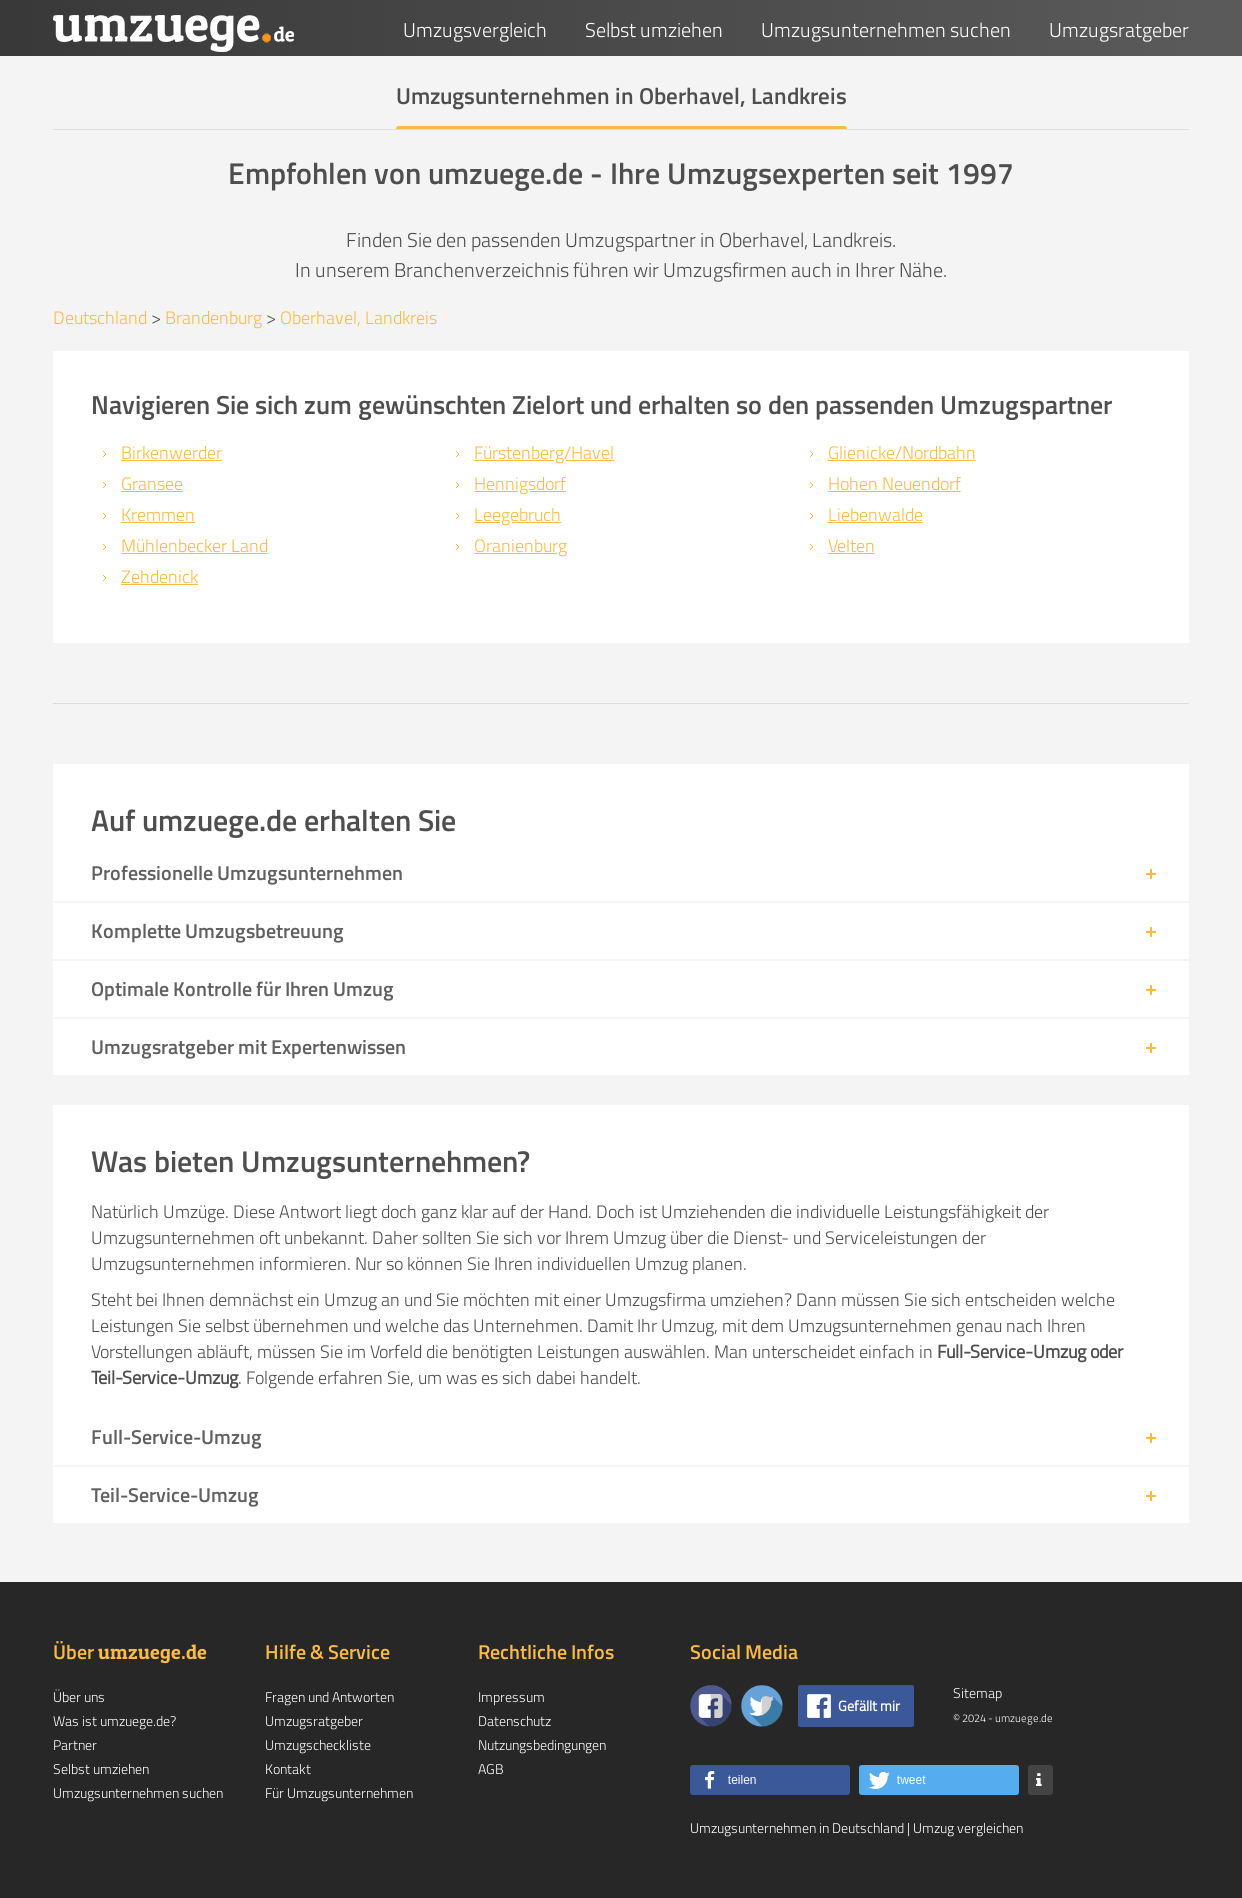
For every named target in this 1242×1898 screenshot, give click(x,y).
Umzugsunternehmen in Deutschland (797, 1827)
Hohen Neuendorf (894, 483)
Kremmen (158, 514)
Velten (851, 545)
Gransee (152, 483)
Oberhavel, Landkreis (358, 317)
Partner (75, 1744)
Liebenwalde (875, 514)
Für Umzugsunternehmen (339, 1792)
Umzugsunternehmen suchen (886, 29)
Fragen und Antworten (329, 1696)
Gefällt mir (869, 1705)
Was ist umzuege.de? (114, 1720)
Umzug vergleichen (968, 1827)
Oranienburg (520, 545)
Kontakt (288, 1768)
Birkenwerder (171, 452)
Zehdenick (159, 576)
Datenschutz (514, 1720)
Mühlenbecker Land (194, 545)
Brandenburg (213, 317)
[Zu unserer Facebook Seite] (711, 1706)
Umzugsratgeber (1119, 29)
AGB (491, 1768)
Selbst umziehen (654, 29)
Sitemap (977, 1692)
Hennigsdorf (520, 483)
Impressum (511, 1696)
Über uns (79, 1696)
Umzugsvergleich (475, 29)
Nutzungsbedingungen (542, 1744)
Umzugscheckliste (318, 1744)
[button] (770, 1780)
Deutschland (100, 317)
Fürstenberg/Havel (544, 452)
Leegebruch (517, 514)
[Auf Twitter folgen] (762, 1706)
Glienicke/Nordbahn (902, 452)
